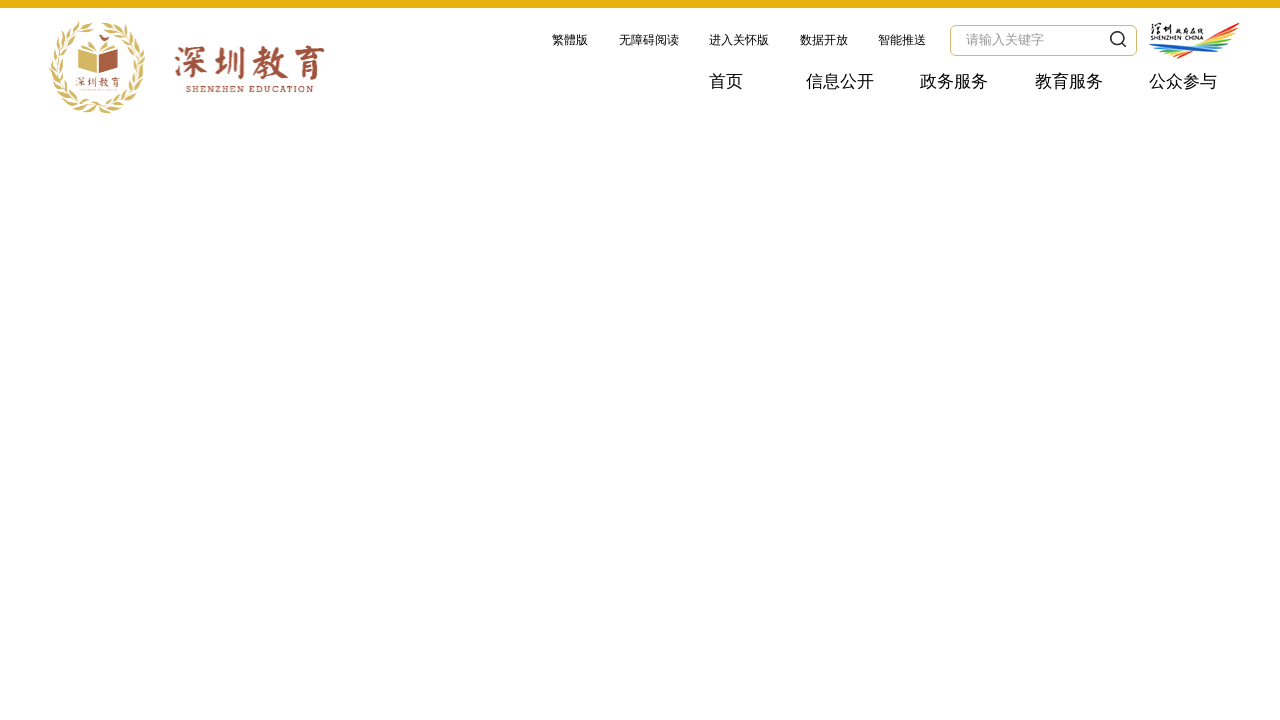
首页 (726, 81)
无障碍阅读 (649, 40)
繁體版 (570, 40)
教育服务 (1069, 81)
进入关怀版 (739, 40)
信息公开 (840, 81)
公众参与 (1183, 81)
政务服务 (954, 81)
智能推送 (902, 40)
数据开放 (824, 40)
